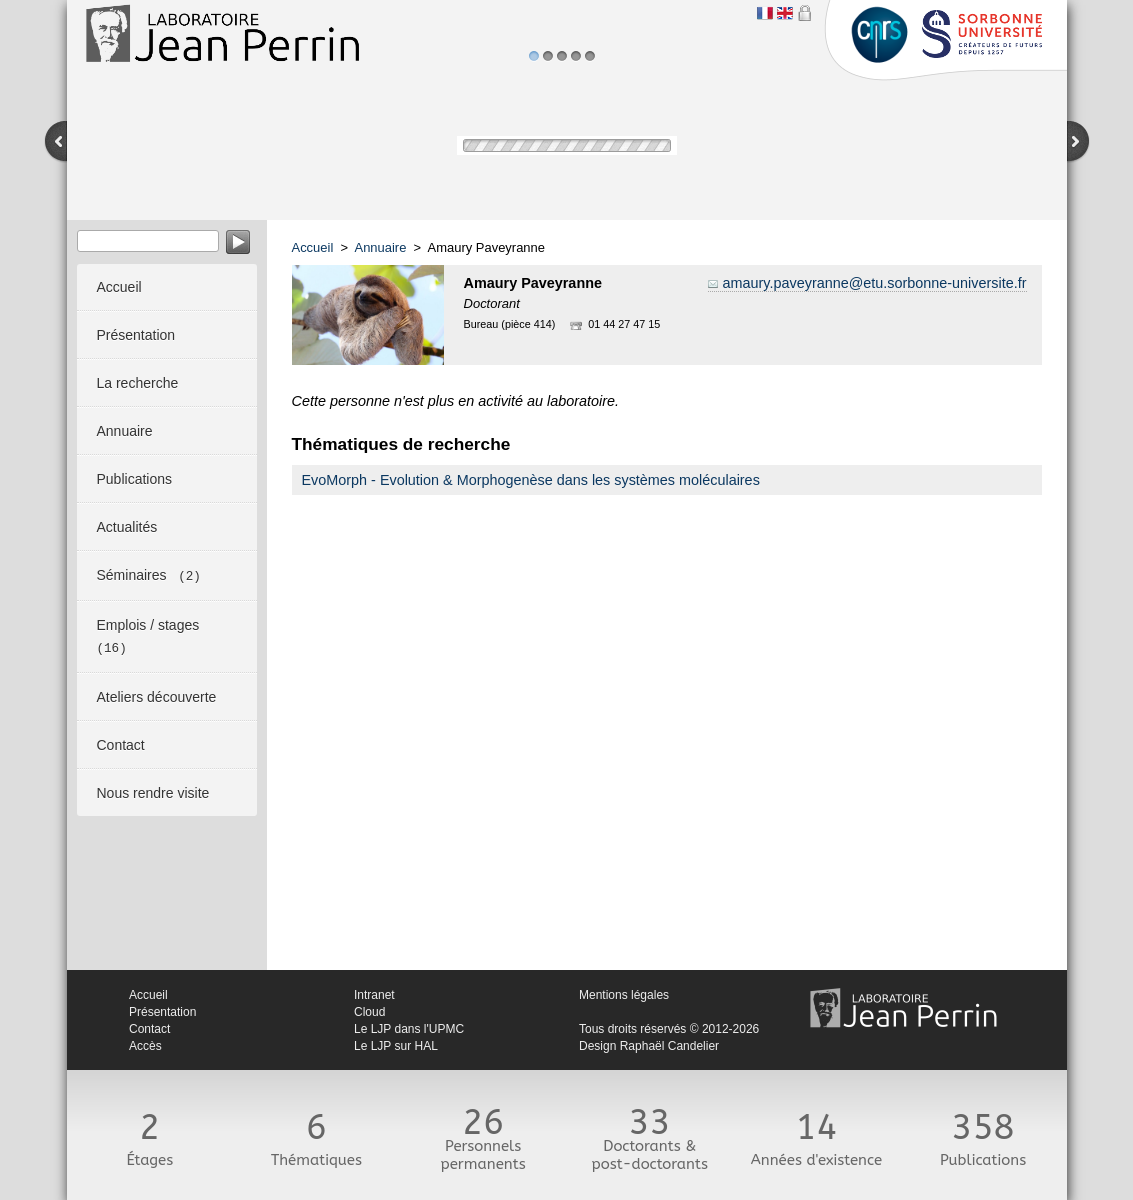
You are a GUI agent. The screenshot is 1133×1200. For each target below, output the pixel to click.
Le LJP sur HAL (396, 1046)
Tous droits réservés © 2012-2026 (669, 1029)
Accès (145, 1046)
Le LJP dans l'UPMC (409, 1029)
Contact (149, 1029)
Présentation (162, 1012)
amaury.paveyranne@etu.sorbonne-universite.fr (875, 283)
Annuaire (381, 247)
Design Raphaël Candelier (649, 1046)
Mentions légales (624, 995)
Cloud (369, 1012)
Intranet (374, 995)
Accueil (313, 247)
